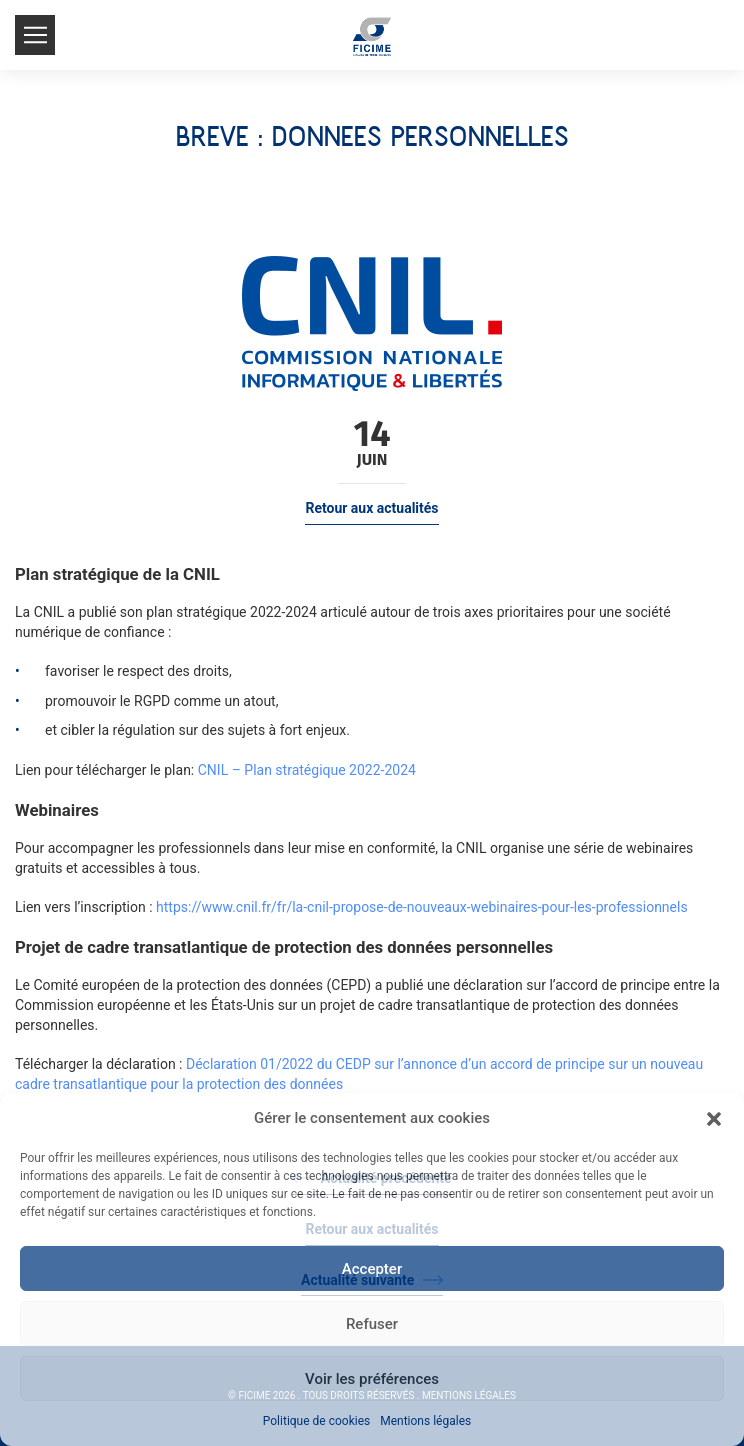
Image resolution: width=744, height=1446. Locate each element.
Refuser (372, 1324)
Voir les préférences (372, 1379)
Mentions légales (425, 1421)
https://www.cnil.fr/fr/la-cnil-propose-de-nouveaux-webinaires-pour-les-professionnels (422, 907)
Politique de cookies (316, 1421)
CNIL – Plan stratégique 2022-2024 (307, 770)
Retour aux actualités (371, 508)
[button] (714, 1119)
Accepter (372, 1269)
